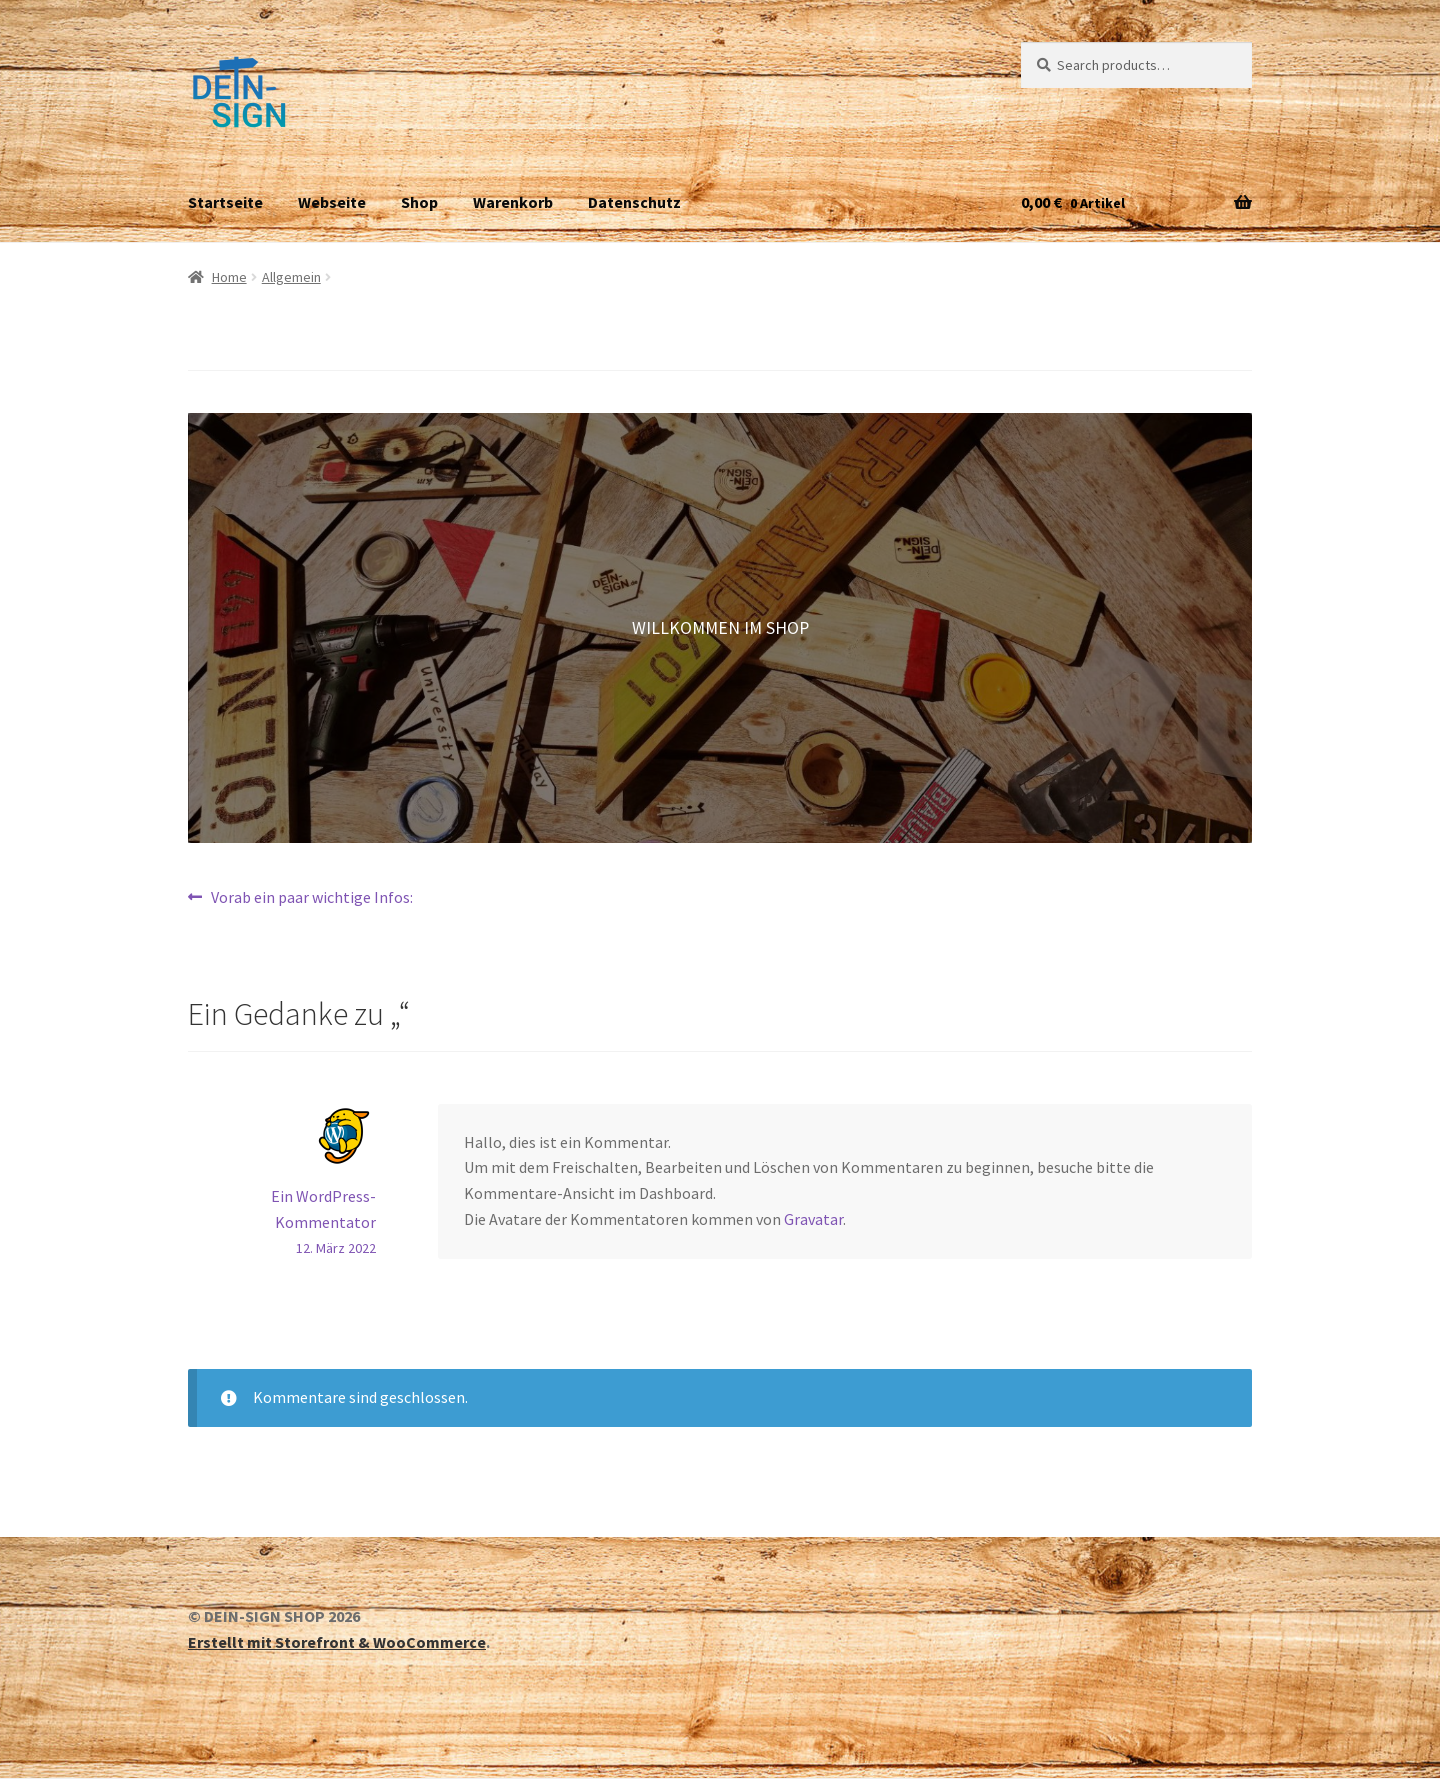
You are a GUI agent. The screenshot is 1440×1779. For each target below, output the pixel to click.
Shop (419, 202)
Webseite (332, 202)
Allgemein (291, 277)
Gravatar (813, 1219)
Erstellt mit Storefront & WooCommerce (337, 1642)
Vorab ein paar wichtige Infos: (311, 898)
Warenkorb (513, 202)
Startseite (225, 202)
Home (229, 277)
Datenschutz (634, 202)
